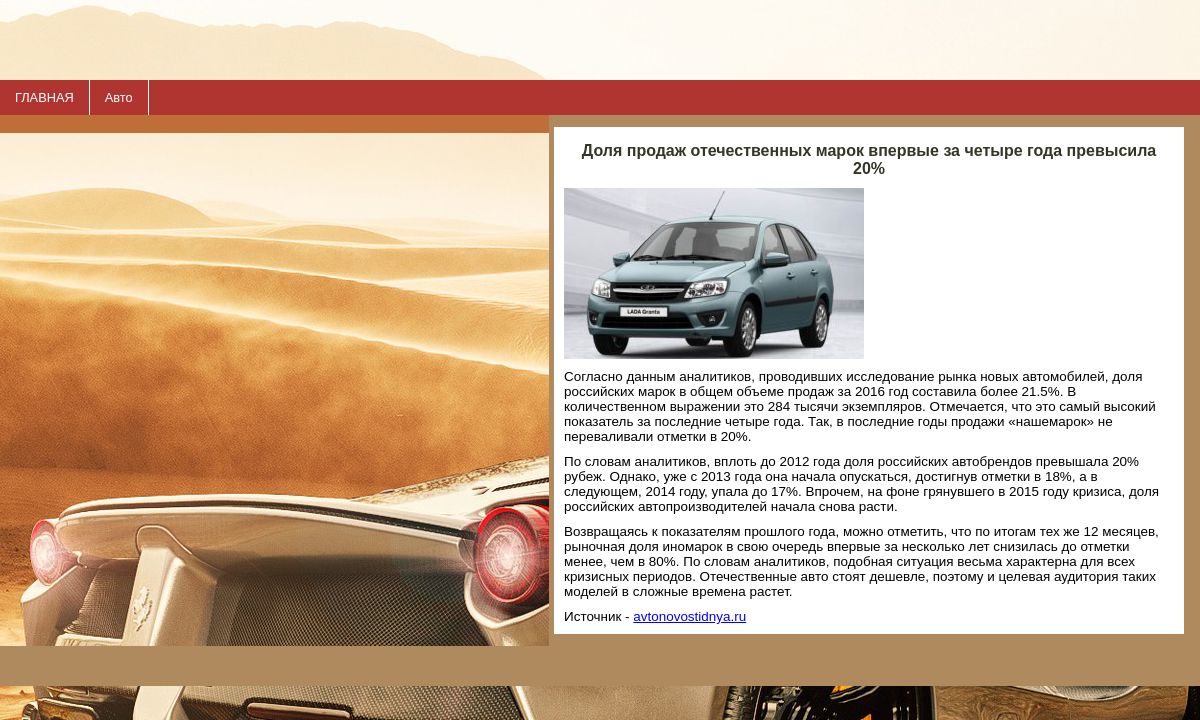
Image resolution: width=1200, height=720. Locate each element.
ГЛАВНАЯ (44, 97)
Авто (119, 97)
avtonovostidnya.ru (689, 616)
